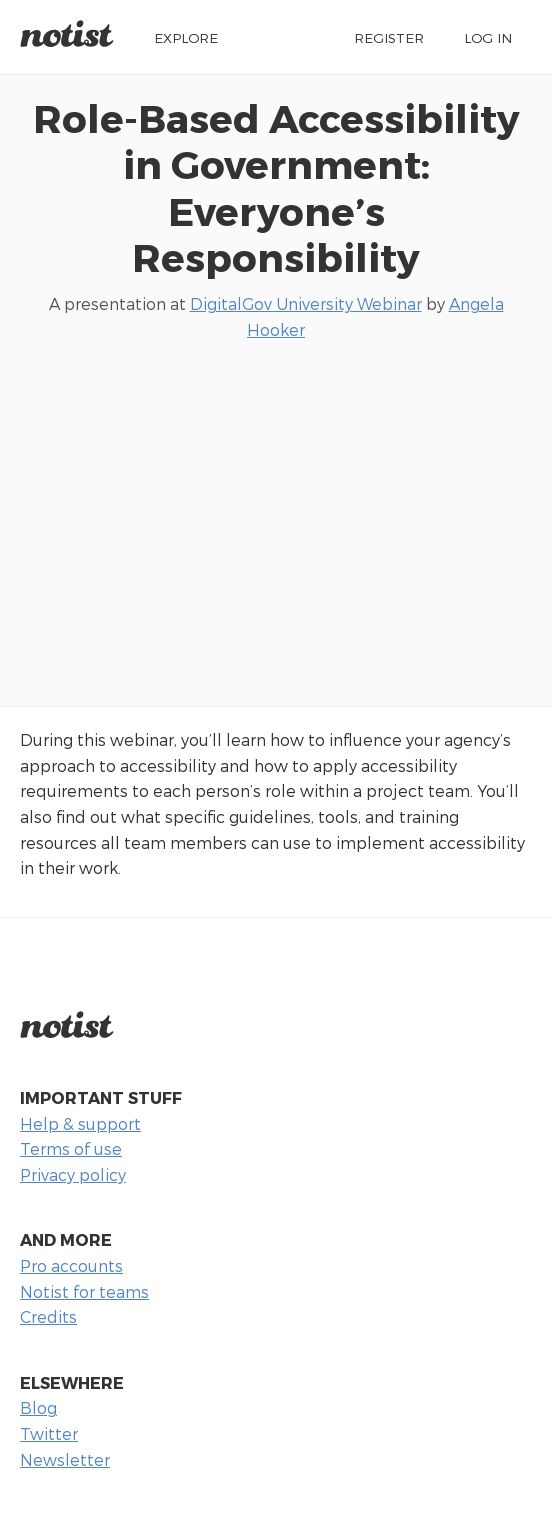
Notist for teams (84, 1291)
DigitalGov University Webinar (306, 303)
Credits (48, 1316)
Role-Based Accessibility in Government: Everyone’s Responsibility (276, 187)
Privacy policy (73, 1174)
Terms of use (71, 1148)
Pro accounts (71, 1265)
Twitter (49, 1433)
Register (389, 37)
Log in (488, 37)
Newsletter (65, 1459)
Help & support (80, 1123)
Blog (38, 1407)
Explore (186, 37)
